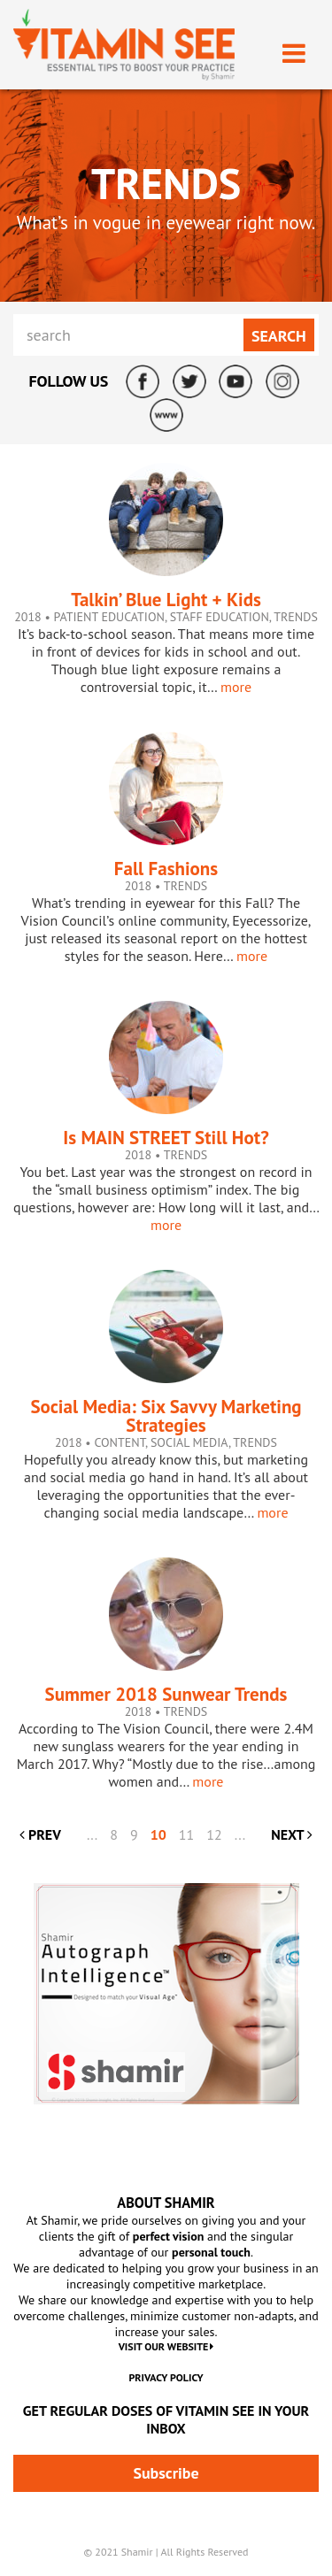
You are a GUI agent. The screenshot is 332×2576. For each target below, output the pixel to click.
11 (186, 1834)
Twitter (189, 381)
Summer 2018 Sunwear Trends (166, 1694)
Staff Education (219, 617)
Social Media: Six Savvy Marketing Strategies (165, 1416)
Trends (296, 617)
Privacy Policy (165, 2377)
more (235, 687)
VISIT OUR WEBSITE (166, 2346)
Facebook (142, 381)
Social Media (189, 1442)
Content (119, 1442)
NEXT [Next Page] (292, 1834)
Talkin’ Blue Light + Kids (166, 599)
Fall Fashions (166, 868)
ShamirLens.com (166, 415)
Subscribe (165, 2473)
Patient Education (108, 617)
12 (213, 1834)
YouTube (235, 381)
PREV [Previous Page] (40, 1834)
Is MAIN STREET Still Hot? (165, 1138)
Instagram (282, 381)
